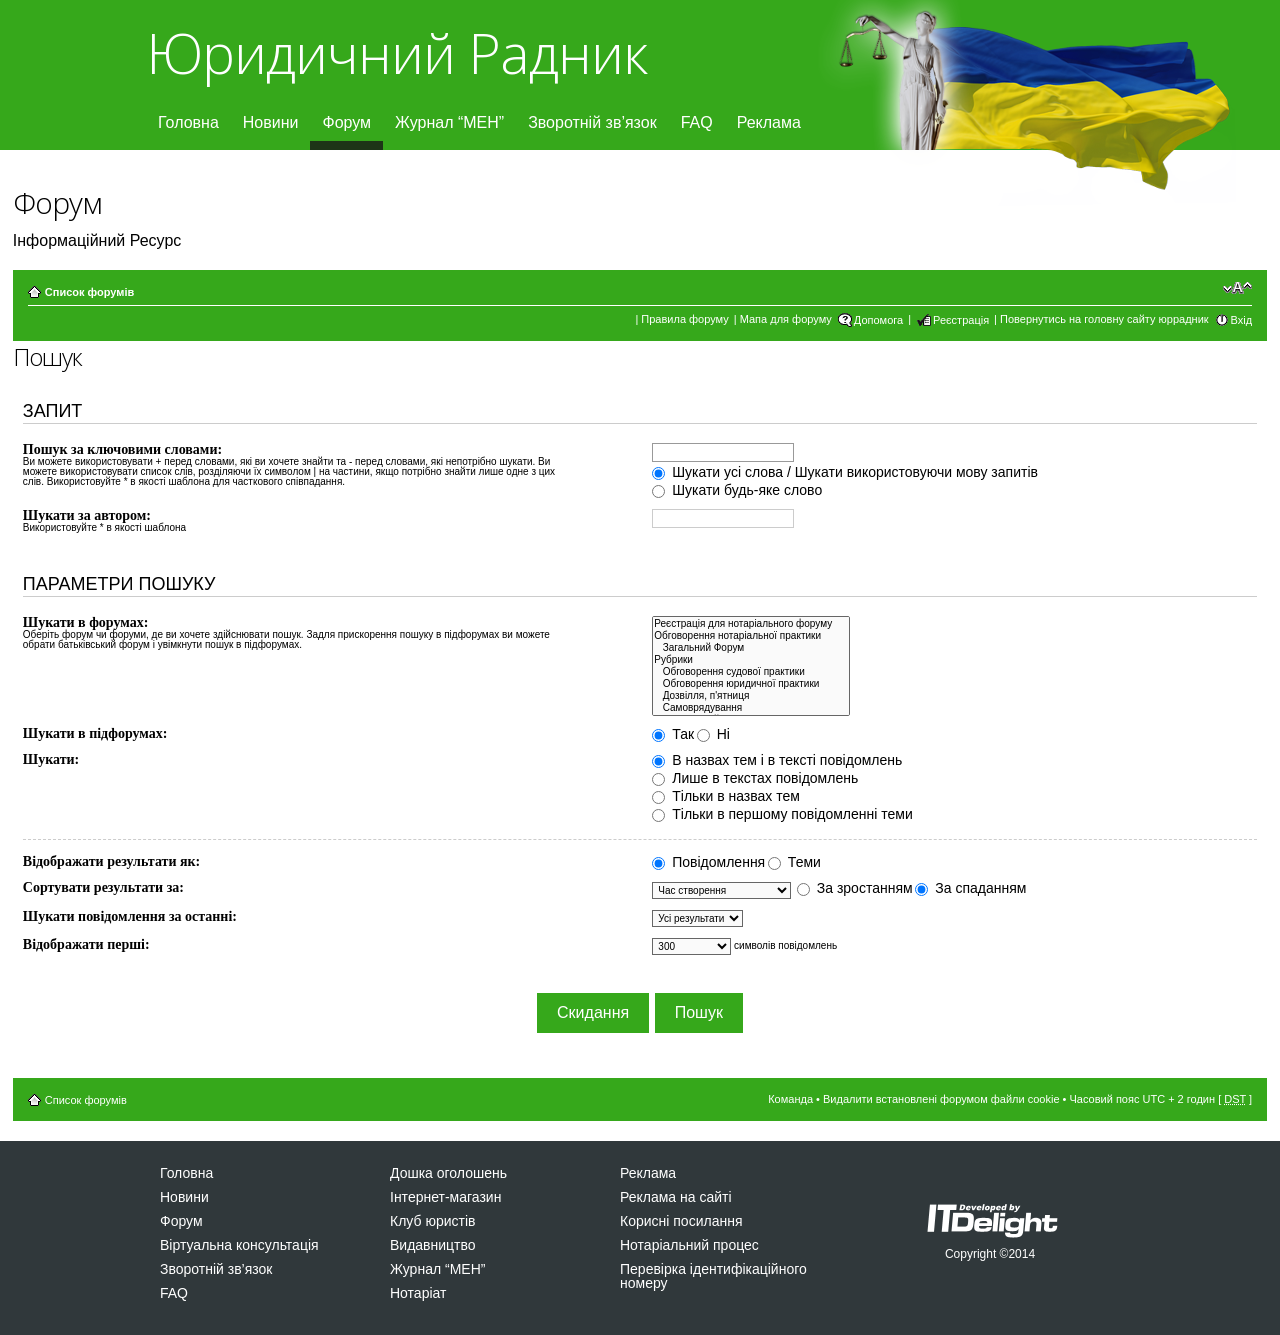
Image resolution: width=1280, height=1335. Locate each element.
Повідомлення (708, 862)
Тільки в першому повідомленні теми (782, 814)
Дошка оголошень (448, 1173)
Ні (713, 734)
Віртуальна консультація (239, 1245)
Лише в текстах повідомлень (755, 778)
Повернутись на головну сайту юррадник (1104, 319)
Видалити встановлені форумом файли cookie (941, 1099)
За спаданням (970, 888)
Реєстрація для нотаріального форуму (750, 624)
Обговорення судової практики (750, 672)
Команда (790, 1099)
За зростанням (855, 888)
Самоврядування (750, 708)
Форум (346, 122)
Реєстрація (961, 320)
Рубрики (750, 660)
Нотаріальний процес (689, 1245)
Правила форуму (684, 319)
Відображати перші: (86, 944)
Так (673, 734)
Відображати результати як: (111, 861)
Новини (271, 122)
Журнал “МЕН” (449, 122)
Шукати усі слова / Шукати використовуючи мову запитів (845, 472)
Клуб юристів (432, 1221)
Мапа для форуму (786, 319)
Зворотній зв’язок (592, 122)
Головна (188, 122)
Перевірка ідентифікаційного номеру (713, 1276)
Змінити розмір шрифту (1237, 288)
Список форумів (89, 292)
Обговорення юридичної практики (750, 684)
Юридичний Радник (396, 52)
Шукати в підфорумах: (95, 733)
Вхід (1242, 320)
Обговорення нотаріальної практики (750, 636)
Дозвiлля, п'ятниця (750, 696)
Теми (794, 862)
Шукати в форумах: (86, 622)
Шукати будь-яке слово (737, 490)
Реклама (769, 122)
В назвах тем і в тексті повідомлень (777, 760)
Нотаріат (418, 1293)
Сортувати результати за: (103, 887)
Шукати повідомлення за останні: (130, 916)
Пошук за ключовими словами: (122, 449)
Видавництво (433, 1245)
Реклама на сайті (676, 1197)
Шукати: (51, 759)
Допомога (878, 320)
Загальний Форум (750, 648)
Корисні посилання (681, 1221)
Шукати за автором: (87, 515)
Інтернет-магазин (445, 1197)
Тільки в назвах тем (726, 796)
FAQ (697, 122)
